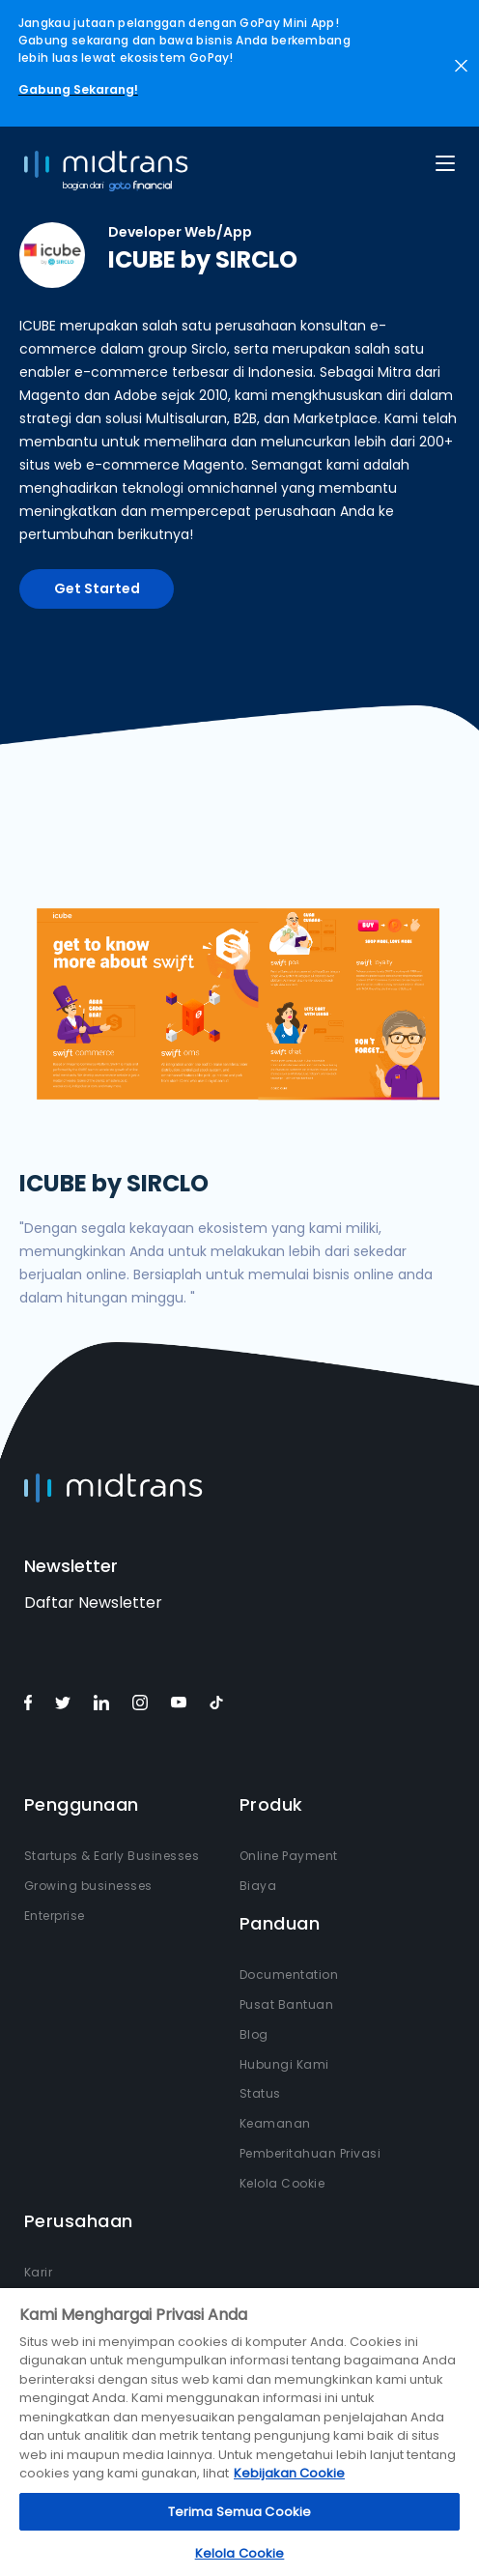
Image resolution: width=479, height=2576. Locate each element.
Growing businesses (88, 1885)
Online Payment (289, 1855)
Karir (38, 2272)
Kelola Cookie (282, 2183)
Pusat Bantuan (287, 2004)
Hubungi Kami (284, 2064)
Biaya (258, 1885)
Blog (254, 2034)
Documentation (289, 1974)
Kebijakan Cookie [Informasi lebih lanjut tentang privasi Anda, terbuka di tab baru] (289, 2473)
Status (260, 2093)
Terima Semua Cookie (239, 2512)
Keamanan (275, 2123)
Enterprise (54, 1915)
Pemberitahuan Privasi (310, 2153)
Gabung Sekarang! (78, 89)
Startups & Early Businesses (112, 1855)
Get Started (97, 588)
